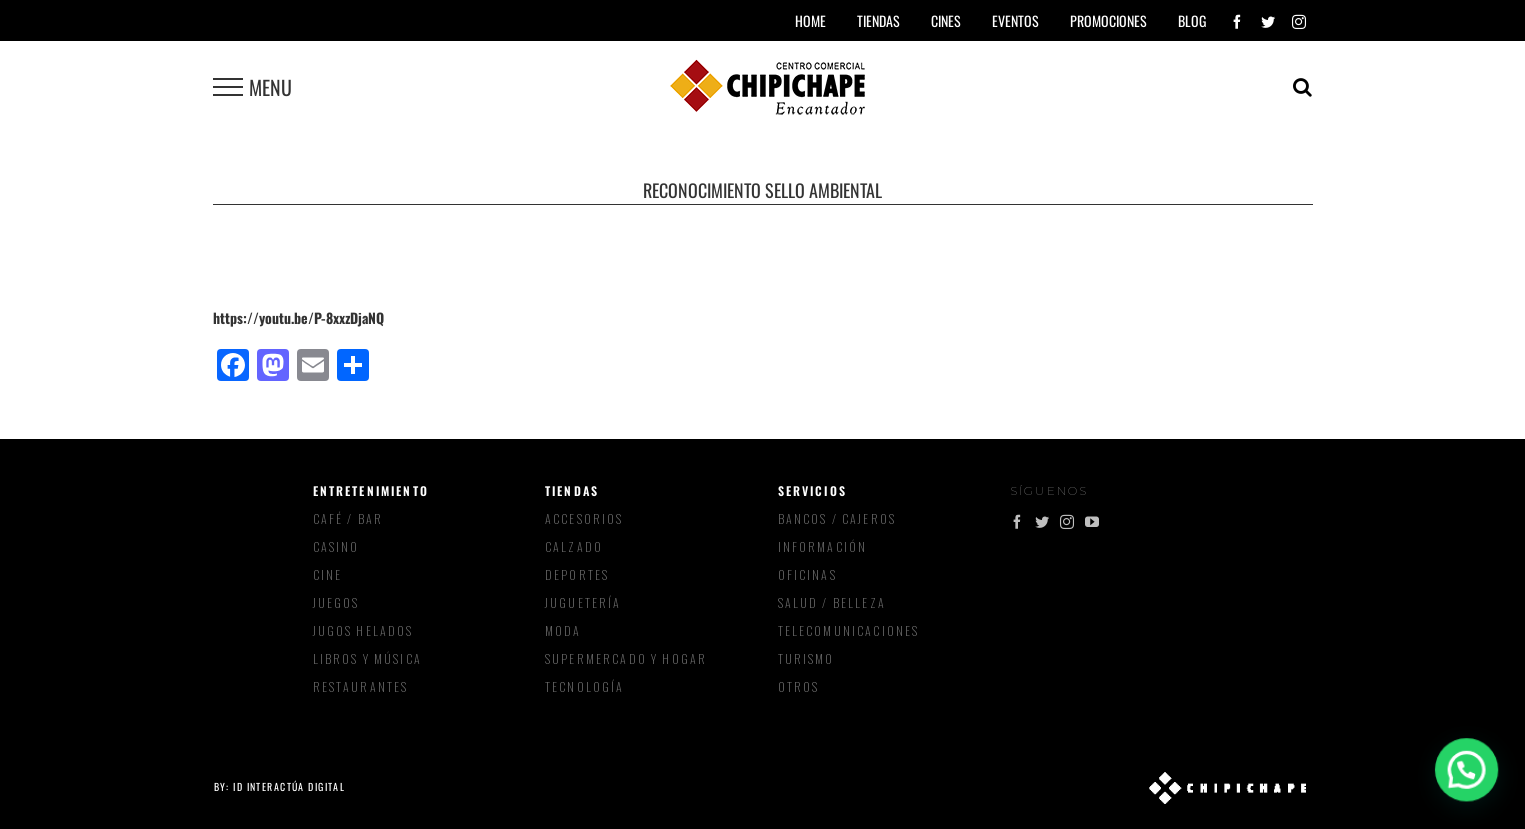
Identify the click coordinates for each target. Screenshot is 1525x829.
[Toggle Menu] (228, 87)
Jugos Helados (363, 630)
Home (810, 20)
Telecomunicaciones (849, 630)
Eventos (1015, 20)
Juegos (336, 602)
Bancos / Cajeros (837, 518)
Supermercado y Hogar (626, 658)
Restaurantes (361, 686)
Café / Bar (348, 518)
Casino (336, 546)
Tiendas (572, 490)
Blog (1192, 20)
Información (823, 546)
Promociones (1108, 20)
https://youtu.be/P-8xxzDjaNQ (298, 317)
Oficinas (807, 574)
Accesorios (584, 518)
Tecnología (585, 686)
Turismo (806, 658)
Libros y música (367, 658)
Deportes (577, 574)
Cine (328, 574)
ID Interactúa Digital (289, 786)
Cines (946, 20)
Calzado (574, 546)
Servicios (812, 490)
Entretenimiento (371, 490)
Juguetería (583, 602)
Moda (563, 630)
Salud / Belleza (832, 602)
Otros (799, 686)
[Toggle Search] (1302, 87)
